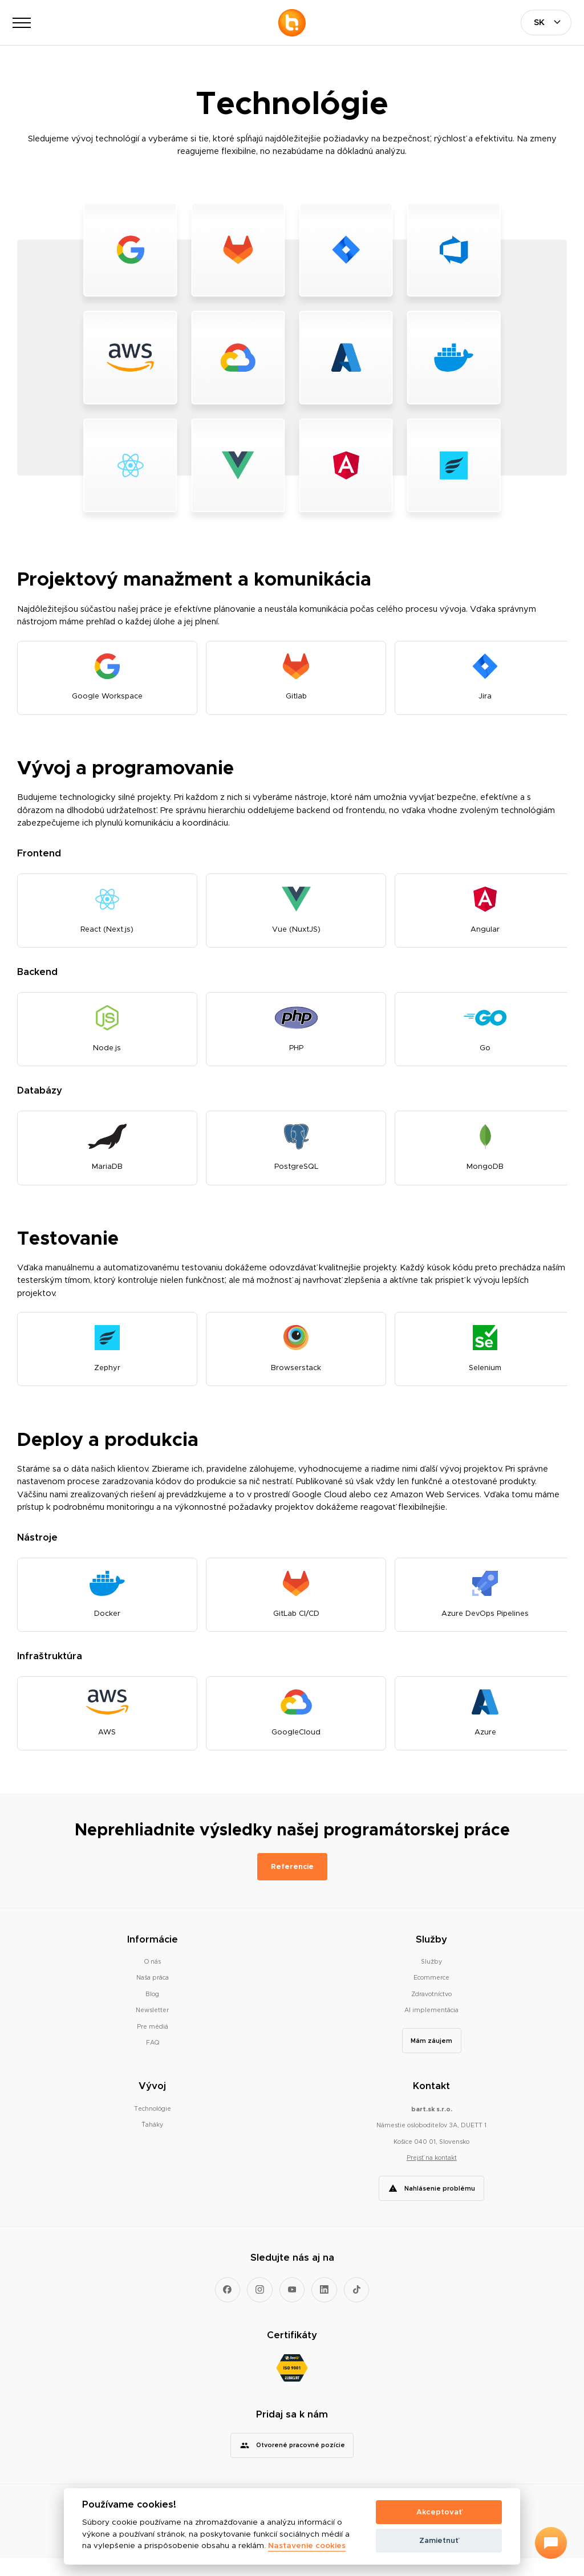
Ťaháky (152, 2142)
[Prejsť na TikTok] (357, 2307)
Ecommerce (431, 1995)
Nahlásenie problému (439, 2205)
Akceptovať (439, 2512)
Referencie (292, 1883)
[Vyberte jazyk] (546, 22)
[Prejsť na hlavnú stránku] (292, 22)
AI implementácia (431, 2027)
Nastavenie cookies (307, 2545)
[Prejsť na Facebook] (228, 2307)
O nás (152, 1979)
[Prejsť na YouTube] (292, 2307)
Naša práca (152, 1995)
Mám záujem (431, 2058)
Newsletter (152, 2027)
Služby (431, 1979)
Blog (152, 2012)
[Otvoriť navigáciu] (22, 23)
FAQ (152, 2060)
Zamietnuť (439, 2540)
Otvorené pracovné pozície (301, 2463)
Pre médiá (152, 2044)
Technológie (152, 2126)
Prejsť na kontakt (432, 2175)
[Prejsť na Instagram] (260, 2307)
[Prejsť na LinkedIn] (324, 2307)
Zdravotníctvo (431, 2012)
